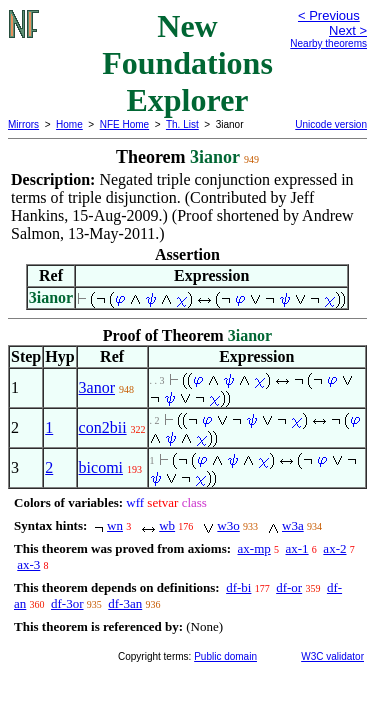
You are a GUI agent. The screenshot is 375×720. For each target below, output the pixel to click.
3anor (97, 387)
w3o (228, 525)
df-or (289, 587)
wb (167, 525)
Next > (348, 30)
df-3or (67, 603)
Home (69, 124)
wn (115, 525)
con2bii (103, 427)
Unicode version (331, 124)
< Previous (329, 15)
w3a (293, 525)
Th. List (182, 124)
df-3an (125, 603)
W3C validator (332, 656)
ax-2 (334, 548)
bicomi (101, 467)
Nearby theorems (328, 43)
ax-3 (28, 564)
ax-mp (254, 548)
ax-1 (297, 548)
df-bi (238, 587)
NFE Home (124, 124)
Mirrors (23, 124)
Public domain (225, 656)
